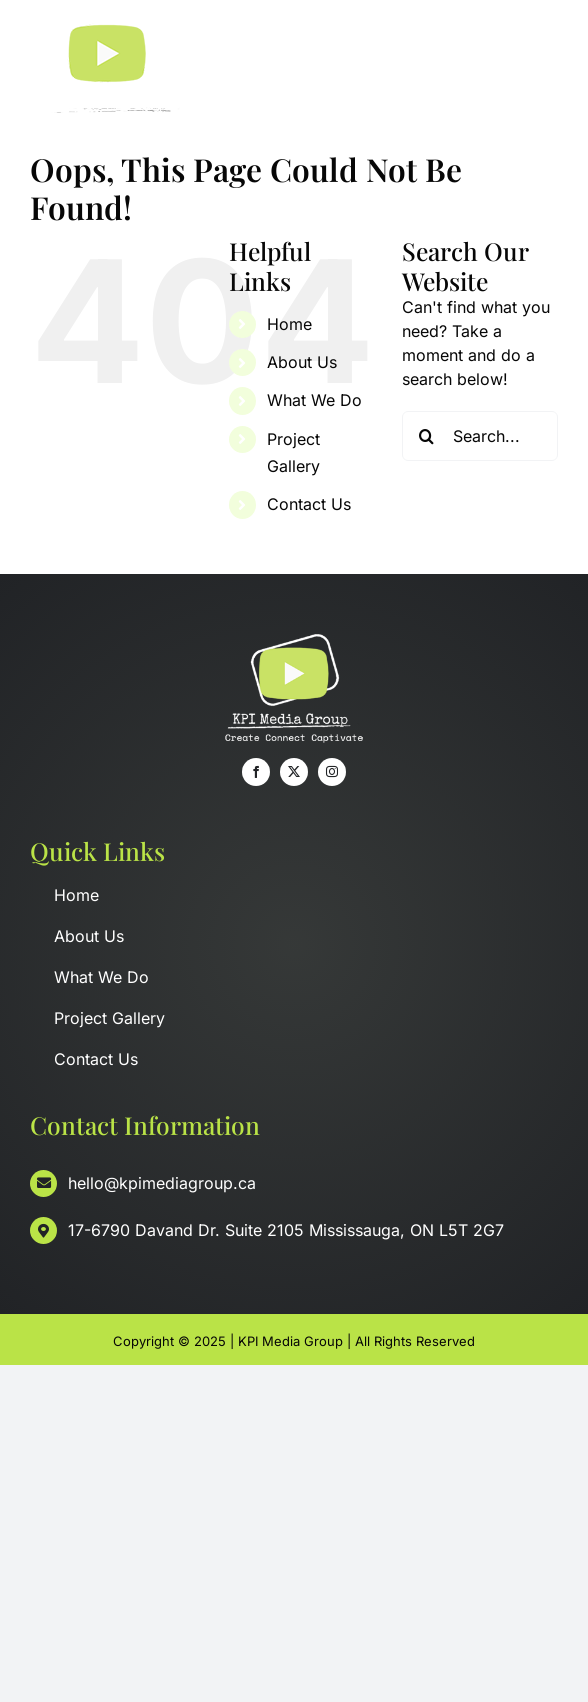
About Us (302, 362)
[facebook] (256, 772)
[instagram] (332, 772)
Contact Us (309, 504)
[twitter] (294, 772)
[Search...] (480, 436)
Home (289, 324)
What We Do (314, 400)
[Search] (427, 436)
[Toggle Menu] (543, 71)
